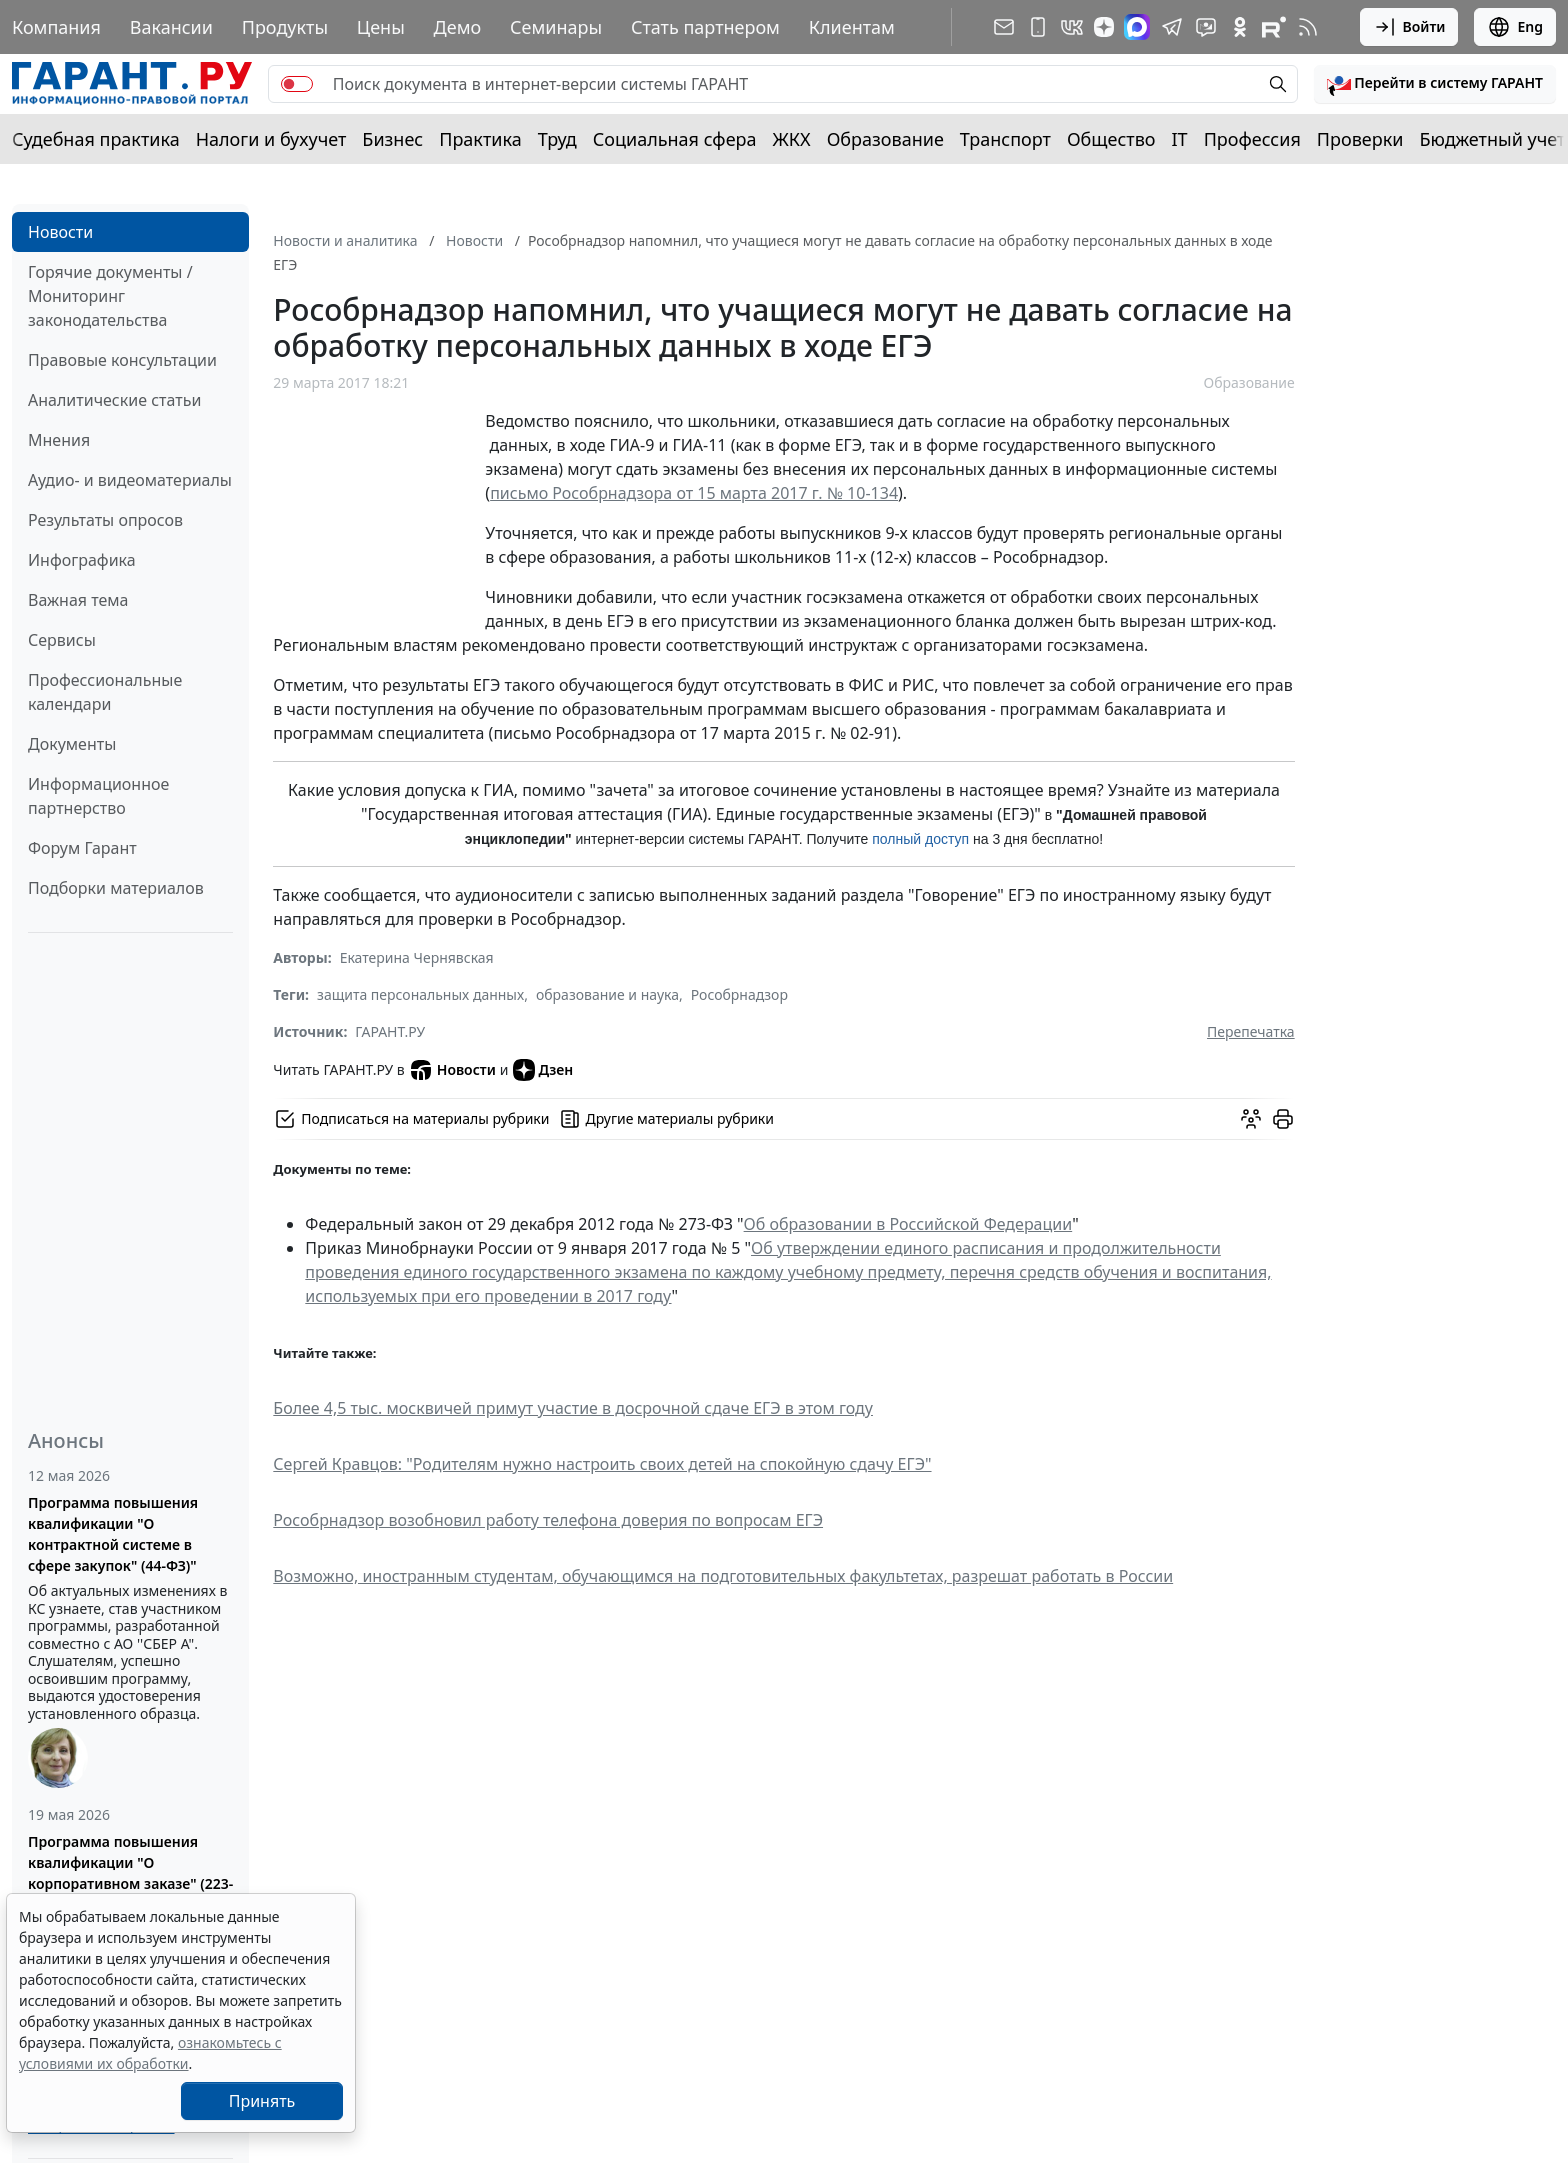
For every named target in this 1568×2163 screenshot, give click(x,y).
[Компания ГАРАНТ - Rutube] (1274, 27)
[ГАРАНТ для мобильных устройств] (1038, 27)
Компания (56, 27)
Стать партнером (705, 27)
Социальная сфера (675, 139)
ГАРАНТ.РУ (390, 1031)
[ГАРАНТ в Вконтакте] (1072, 27)
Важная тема (78, 600)
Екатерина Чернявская (417, 957)
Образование (885, 139)
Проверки (1360, 139)
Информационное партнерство (98, 796)
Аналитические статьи (114, 400)
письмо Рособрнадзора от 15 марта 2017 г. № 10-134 (694, 493)
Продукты (285, 27)
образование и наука (607, 994)
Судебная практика (96, 139)
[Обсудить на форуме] (1251, 1119)
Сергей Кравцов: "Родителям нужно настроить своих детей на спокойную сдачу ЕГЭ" (602, 1464)
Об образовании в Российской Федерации (908, 1224)
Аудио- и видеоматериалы (130, 480)
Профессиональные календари (105, 692)
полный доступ (920, 839)
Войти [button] (1409, 27)
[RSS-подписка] (1308, 27)
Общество (1111, 139)
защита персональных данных (420, 994)
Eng (1515, 27)
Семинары (556, 27)
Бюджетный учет (1492, 139)
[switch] (297, 84)
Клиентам (852, 27)
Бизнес (392, 139)
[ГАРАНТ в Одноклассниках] (1240, 27)
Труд (557, 139)
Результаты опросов (105, 520)
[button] (1435, 84)
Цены (381, 27)
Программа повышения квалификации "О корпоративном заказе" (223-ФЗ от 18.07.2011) (130, 1873)
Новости (60, 232)
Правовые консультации (122, 360)
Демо (458, 27)
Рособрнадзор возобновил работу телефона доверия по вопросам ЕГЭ (548, 1520)
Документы (72, 744)
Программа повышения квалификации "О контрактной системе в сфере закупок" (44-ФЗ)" (113, 1534)
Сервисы (62, 640)
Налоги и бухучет (271, 139)
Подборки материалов (116, 888)
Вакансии (171, 27)
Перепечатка (1251, 1031)
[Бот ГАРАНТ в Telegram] (1206, 27)
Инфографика (82, 560)
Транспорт (1005, 139)
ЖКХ (792, 139)
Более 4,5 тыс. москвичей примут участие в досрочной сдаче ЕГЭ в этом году (573, 1408)
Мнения (59, 440)
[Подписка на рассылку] (1004, 27)
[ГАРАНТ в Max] (1137, 27)
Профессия (1252, 139)
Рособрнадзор (739, 994)
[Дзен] (1104, 27)
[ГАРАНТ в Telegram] (1172, 27)
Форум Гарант (82, 848)
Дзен (543, 1070)
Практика (480, 139)
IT (1180, 139)
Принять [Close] (262, 2101)
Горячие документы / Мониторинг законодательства (110, 296)
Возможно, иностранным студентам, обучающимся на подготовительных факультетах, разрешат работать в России (723, 1576)
